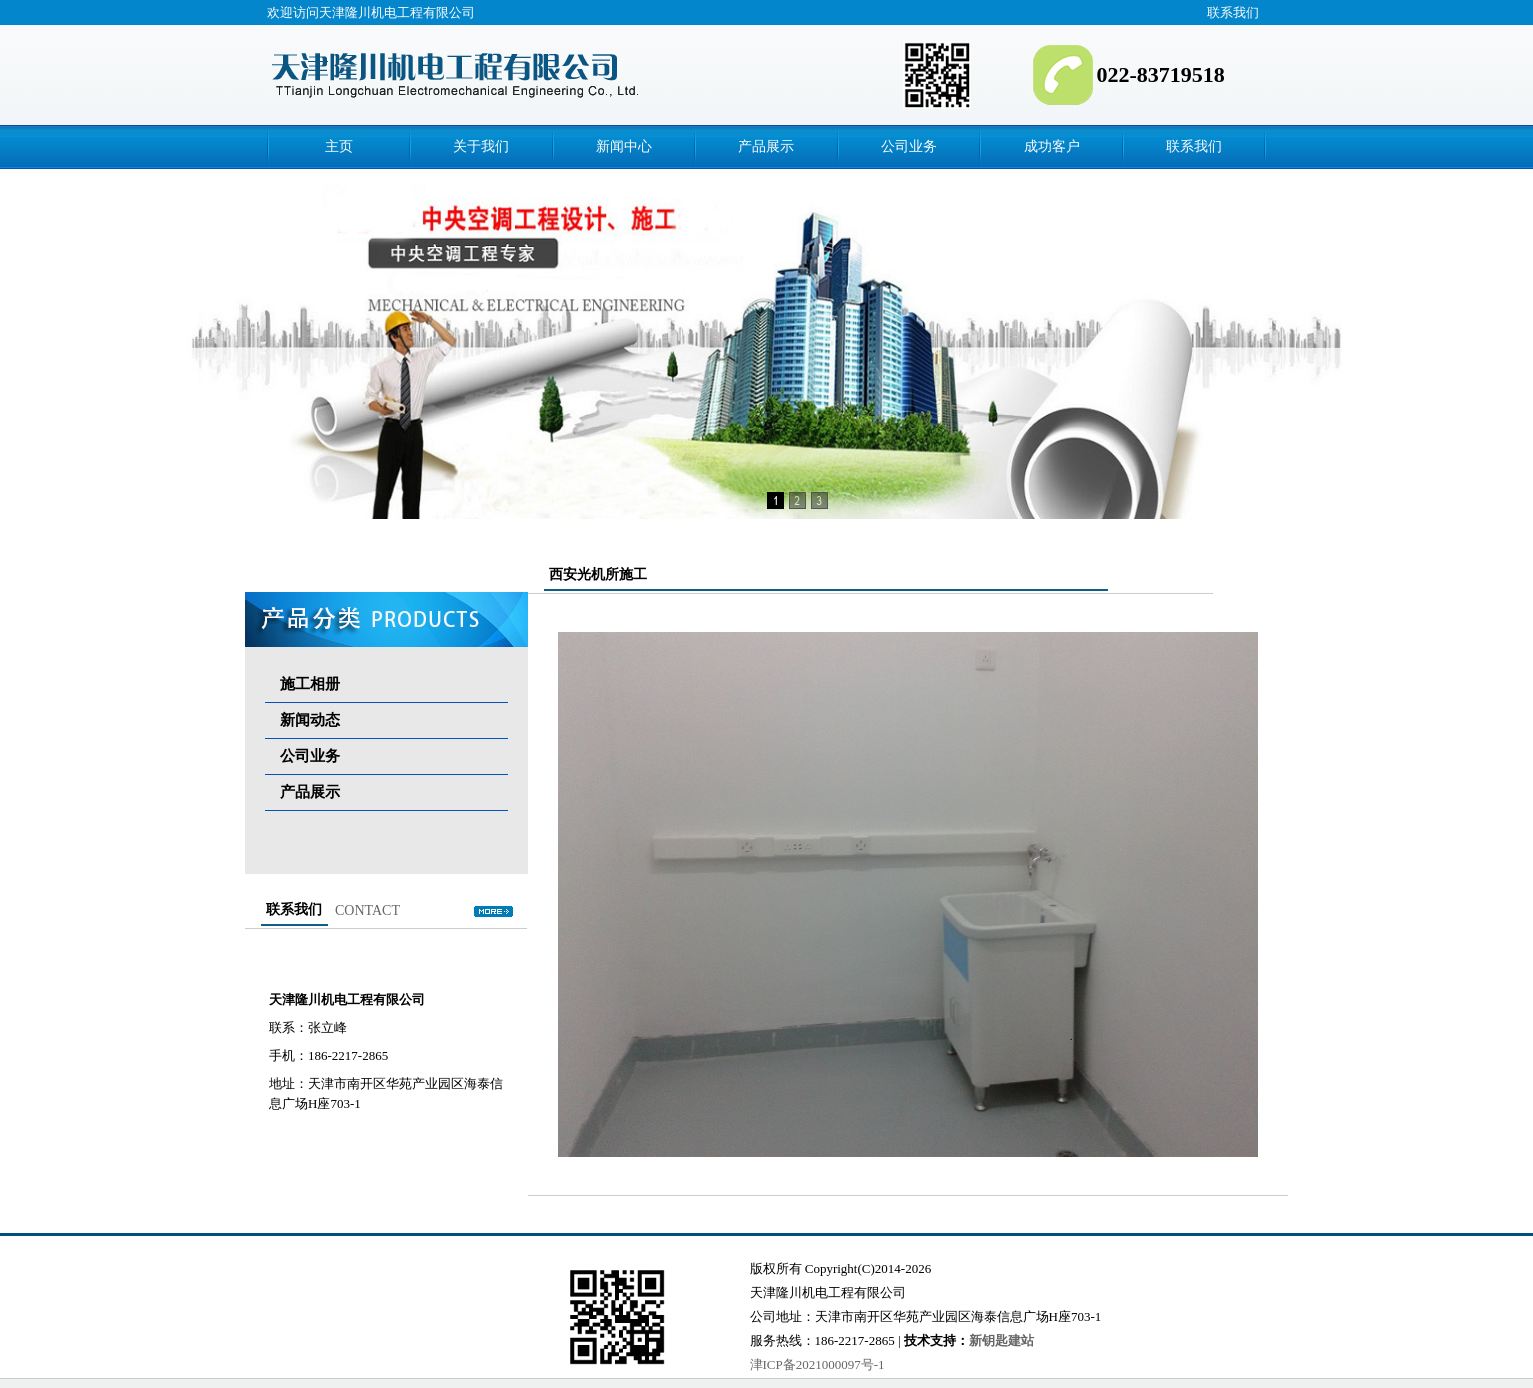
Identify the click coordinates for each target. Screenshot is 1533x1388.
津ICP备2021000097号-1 (817, 1364)
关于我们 (481, 146)
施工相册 (310, 684)
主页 (339, 146)
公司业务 (909, 146)
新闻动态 (310, 720)
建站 (1021, 1340)
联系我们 (1233, 12)
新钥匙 (988, 1340)
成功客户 (1052, 146)
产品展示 (766, 146)
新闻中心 (624, 146)
